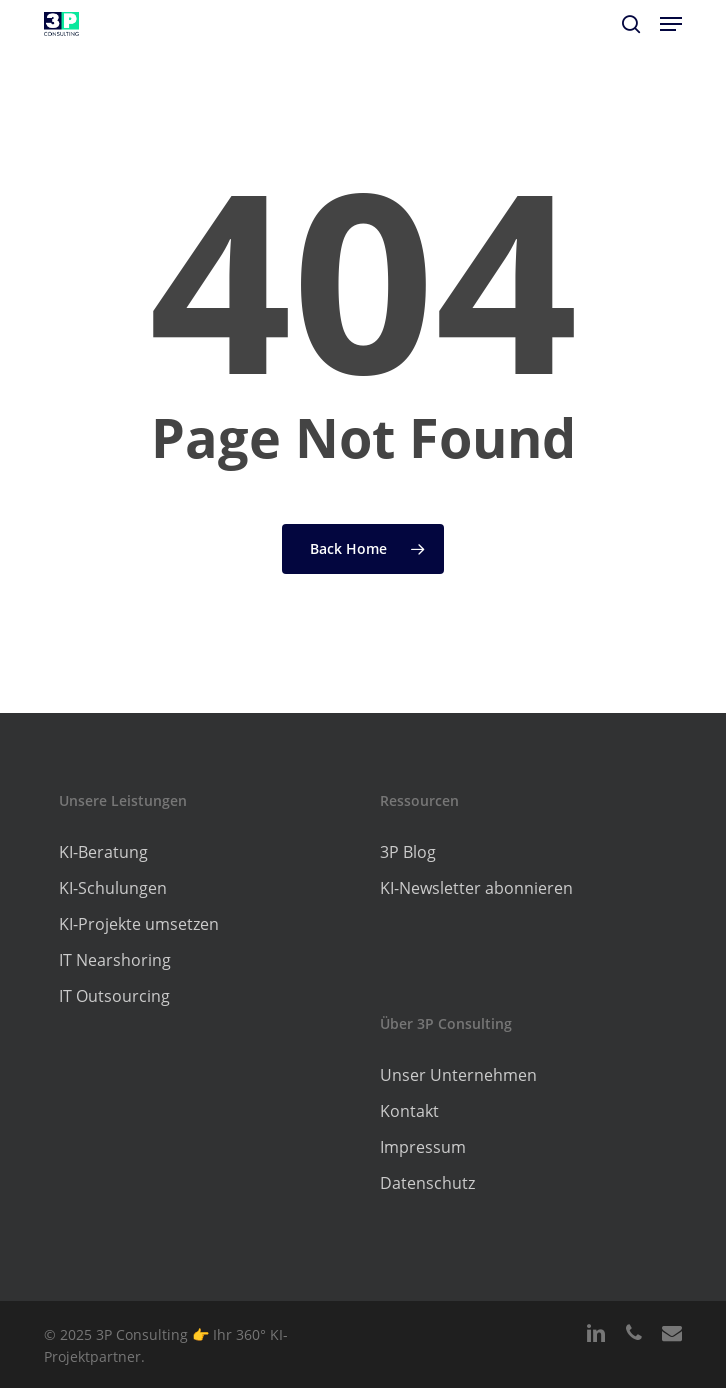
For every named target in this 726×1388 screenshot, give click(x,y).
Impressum (423, 1147)
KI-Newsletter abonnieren (476, 888)
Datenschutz (427, 1183)
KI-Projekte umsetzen (139, 924)
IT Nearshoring (115, 960)
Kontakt (409, 1111)
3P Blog (408, 852)
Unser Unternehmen (458, 1075)
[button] (671, 24)
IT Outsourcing (114, 996)
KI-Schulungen (113, 888)
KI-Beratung (103, 852)
